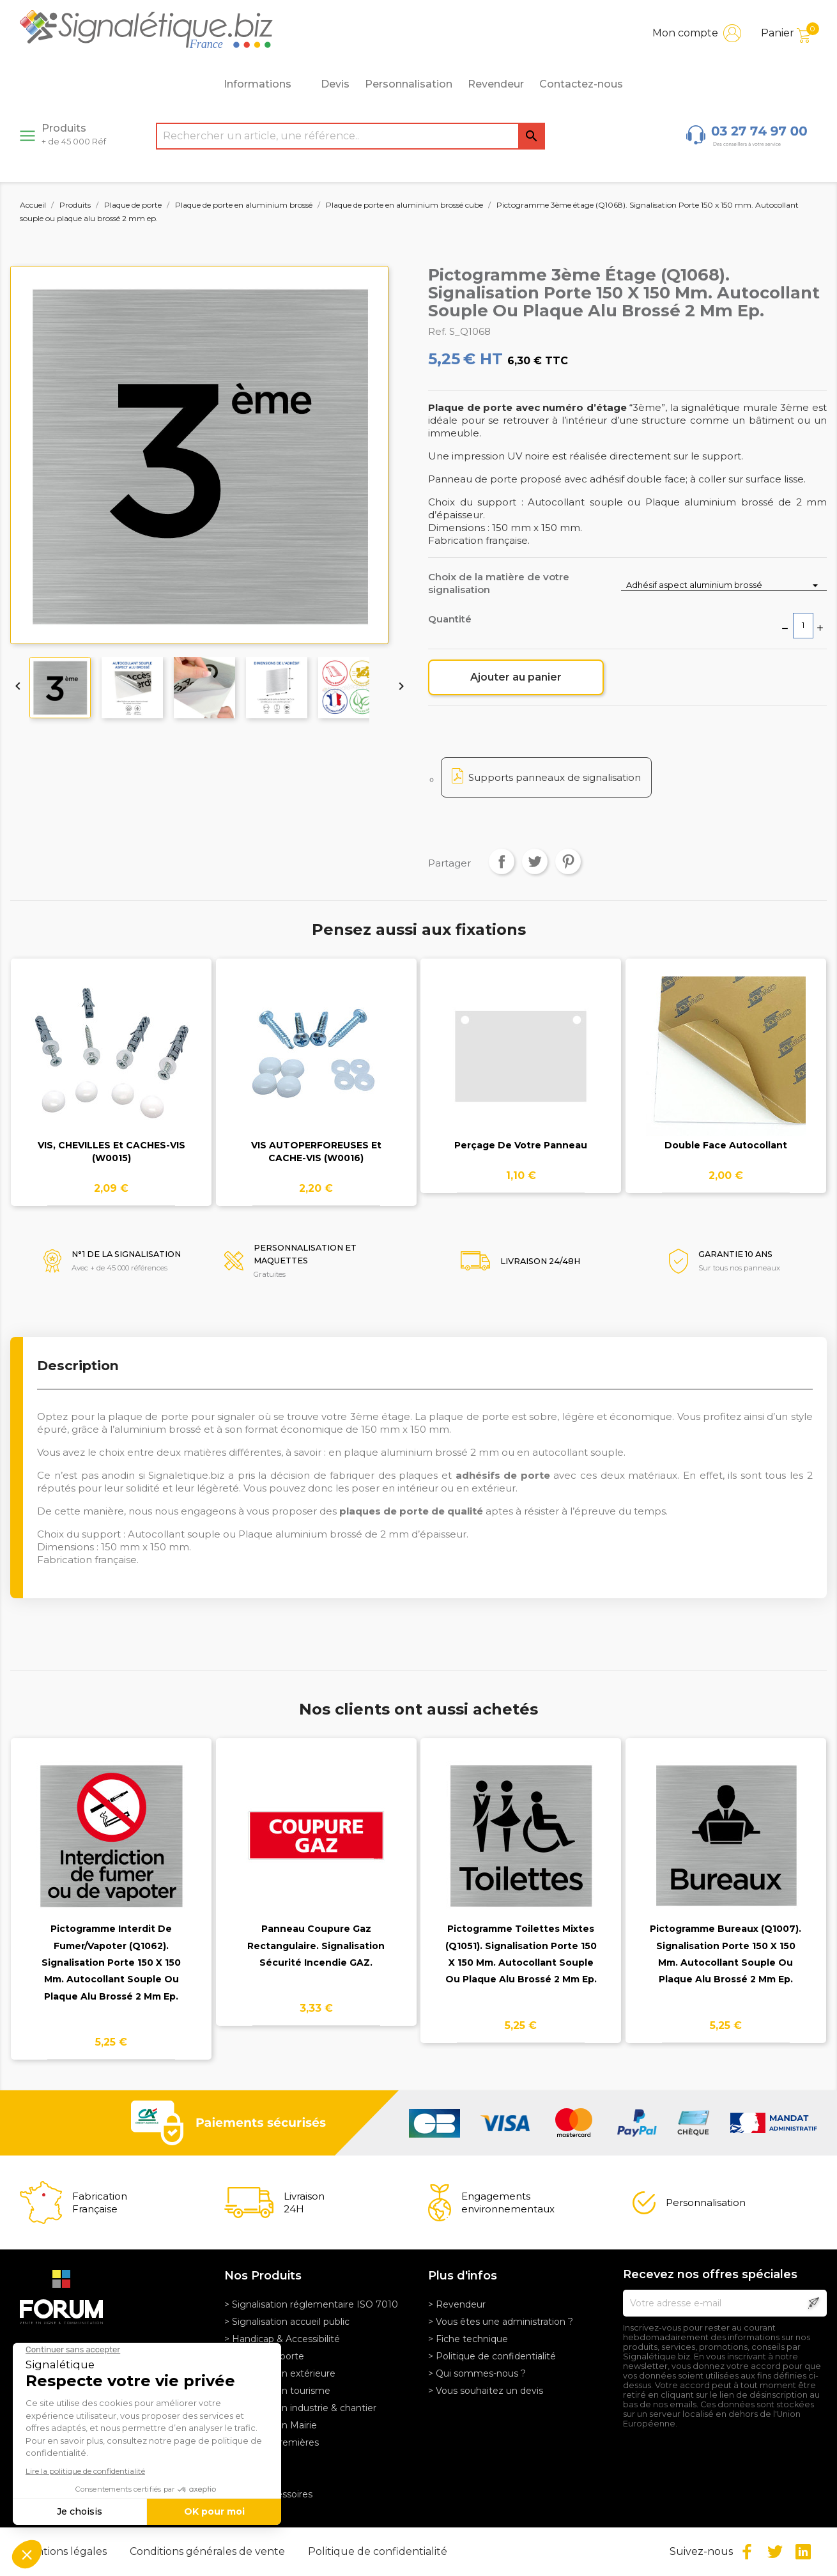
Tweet (535, 861)
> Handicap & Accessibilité (282, 2339)
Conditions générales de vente (209, 2551)
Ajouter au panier (516, 677)
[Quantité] (803, 625)
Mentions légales (64, 2551)
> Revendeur (457, 2304)
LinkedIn (803, 2551)
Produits (74, 134)
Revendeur (496, 84)
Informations (264, 84)
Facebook (747, 2551)
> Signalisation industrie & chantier (300, 2408)
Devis (335, 84)
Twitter (775, 2551)
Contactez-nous (581, 84)
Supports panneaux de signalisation (554, 777)
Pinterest (568, 861)
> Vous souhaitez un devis (485, 2390)
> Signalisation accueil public (286, 2321)
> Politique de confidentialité (492, 2356)
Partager (501, 861)
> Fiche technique (468, 2339)
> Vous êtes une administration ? (500, 2321)
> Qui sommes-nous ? (477, 2373)
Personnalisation (408, 84)
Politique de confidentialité (377, 2551)
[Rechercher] (350, 136)
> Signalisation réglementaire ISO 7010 (311, 2304)
